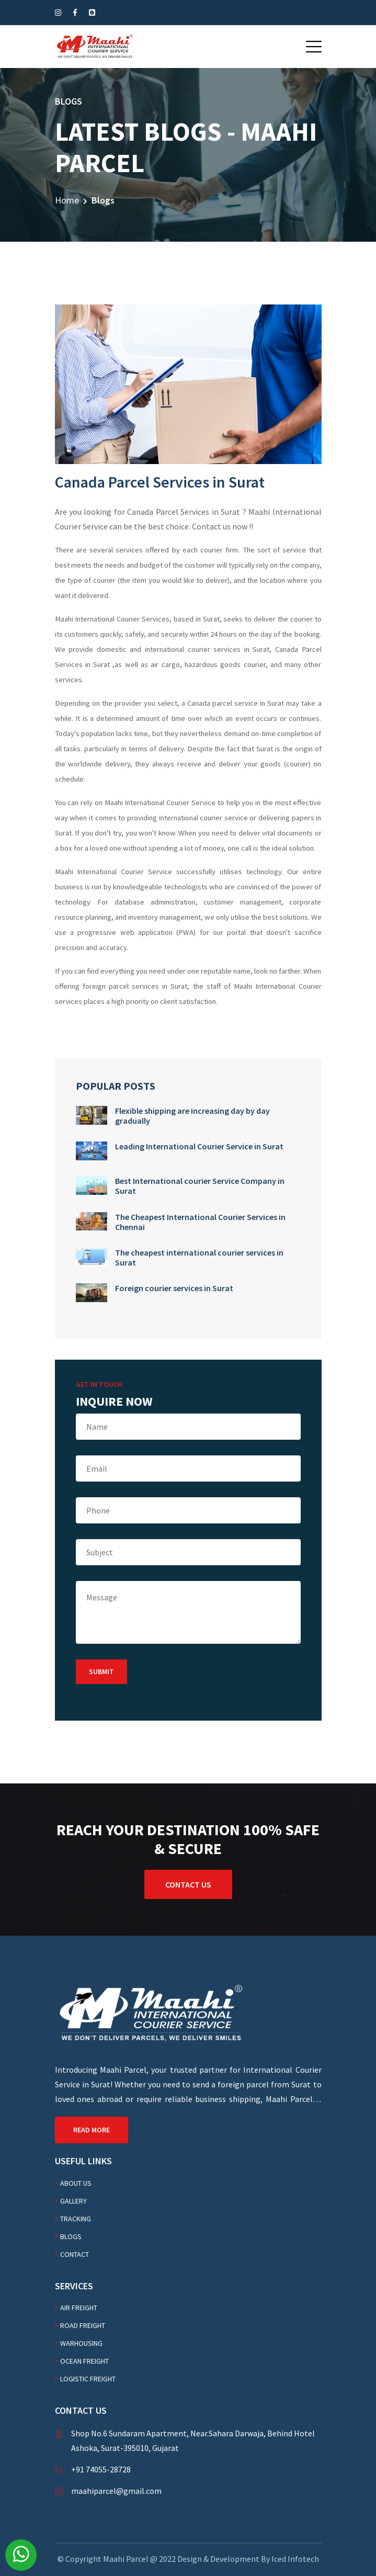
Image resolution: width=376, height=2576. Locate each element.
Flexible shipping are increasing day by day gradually (192, 1115)
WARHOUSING (81, 2343)
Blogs (71, 2236)
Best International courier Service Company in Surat (199, 1186)
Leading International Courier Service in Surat (199, 1146)
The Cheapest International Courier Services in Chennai (200, 1222)
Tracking (75, 2218)
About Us (76, 2183)
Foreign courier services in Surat (174, 1288)
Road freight (82, 2325)
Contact (74, 2254)
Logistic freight (88, 2378)
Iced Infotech (295, 2559)
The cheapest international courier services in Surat (199, 1257)
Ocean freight (84, 2361)
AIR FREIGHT (78, 2307)
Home (67, 200)
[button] (314, 46)
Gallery (73, 2201)
